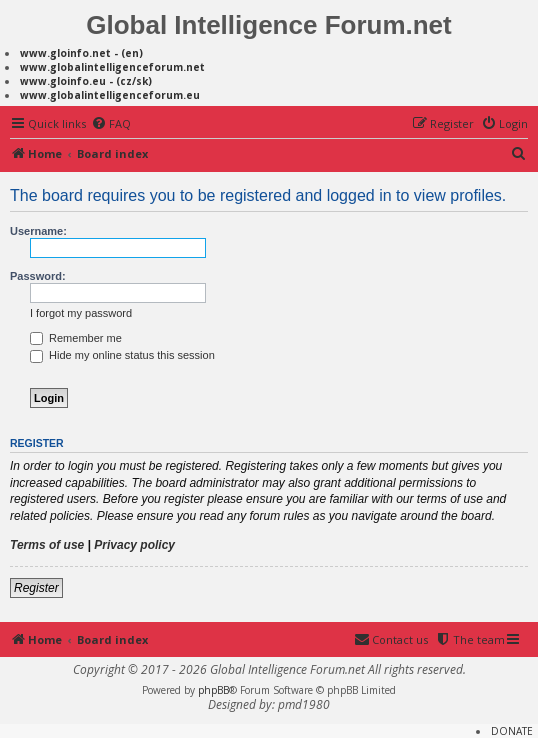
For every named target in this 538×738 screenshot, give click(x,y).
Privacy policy (134, 545)
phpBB (213, 690)
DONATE (512, 731)
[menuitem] (111, 124)
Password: (38, 276)
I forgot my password (81, 313)
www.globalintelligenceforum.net (112, 67)
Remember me (76, 338)
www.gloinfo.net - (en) (81, 53)
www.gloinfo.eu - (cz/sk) (86, 81)
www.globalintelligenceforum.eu (110, 95)
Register (36, 588)
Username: (38, 231)
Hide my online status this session (122, 355)
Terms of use (47, 545)
